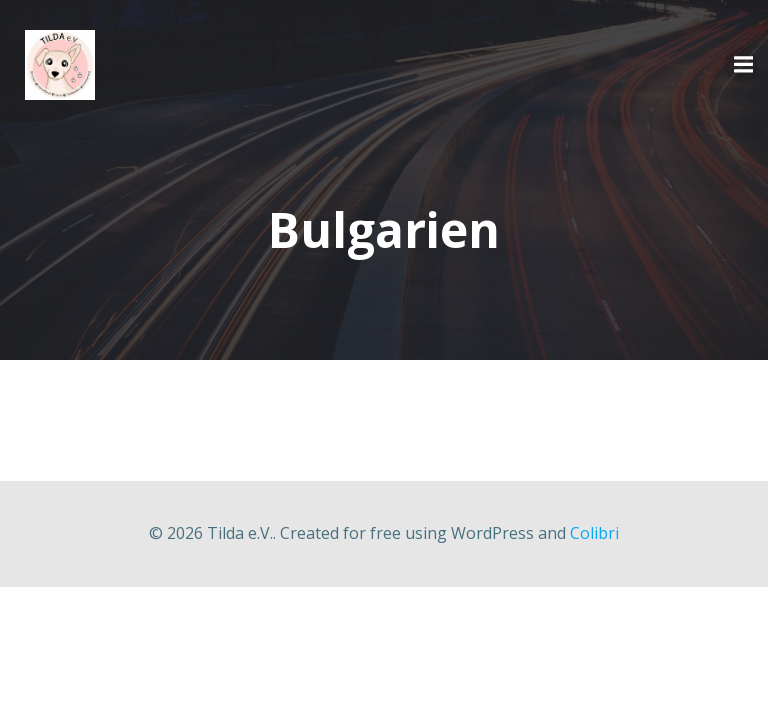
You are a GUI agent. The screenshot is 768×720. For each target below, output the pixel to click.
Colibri (594, 533)
